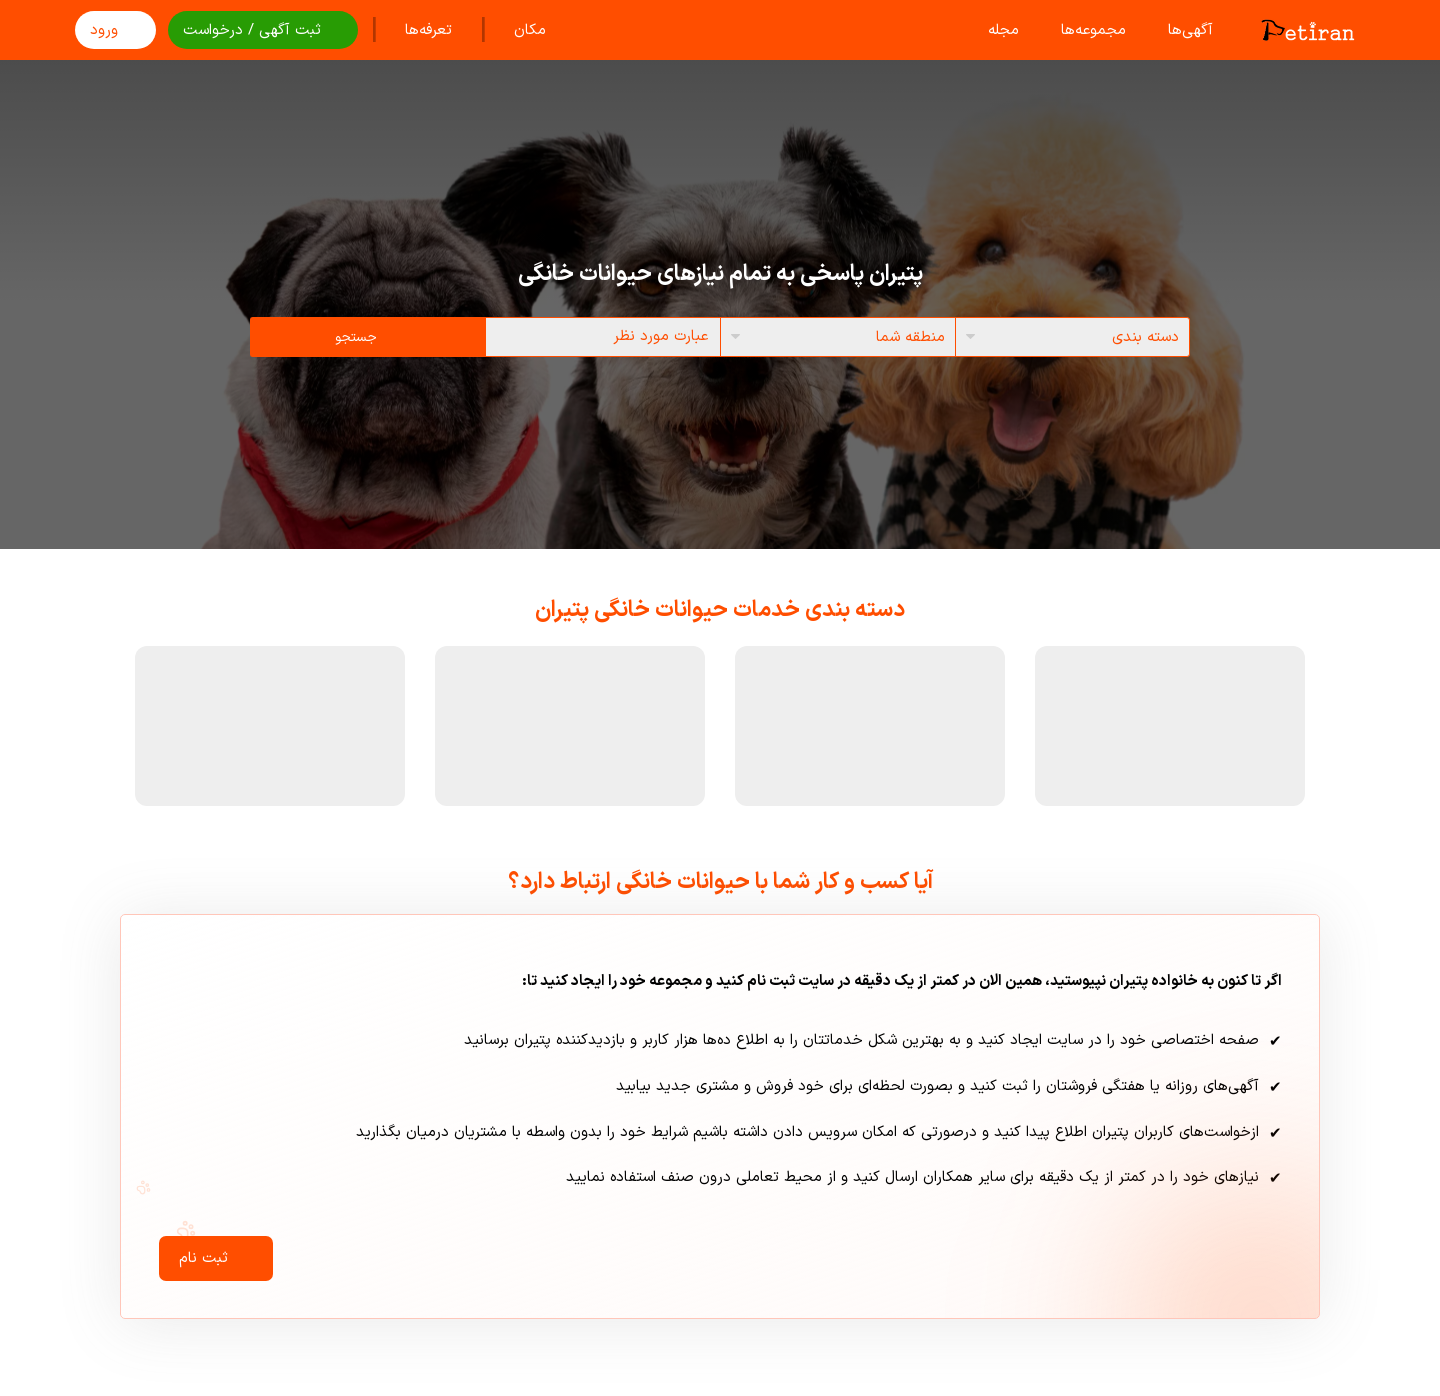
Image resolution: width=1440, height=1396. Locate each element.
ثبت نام (216, 1258)
